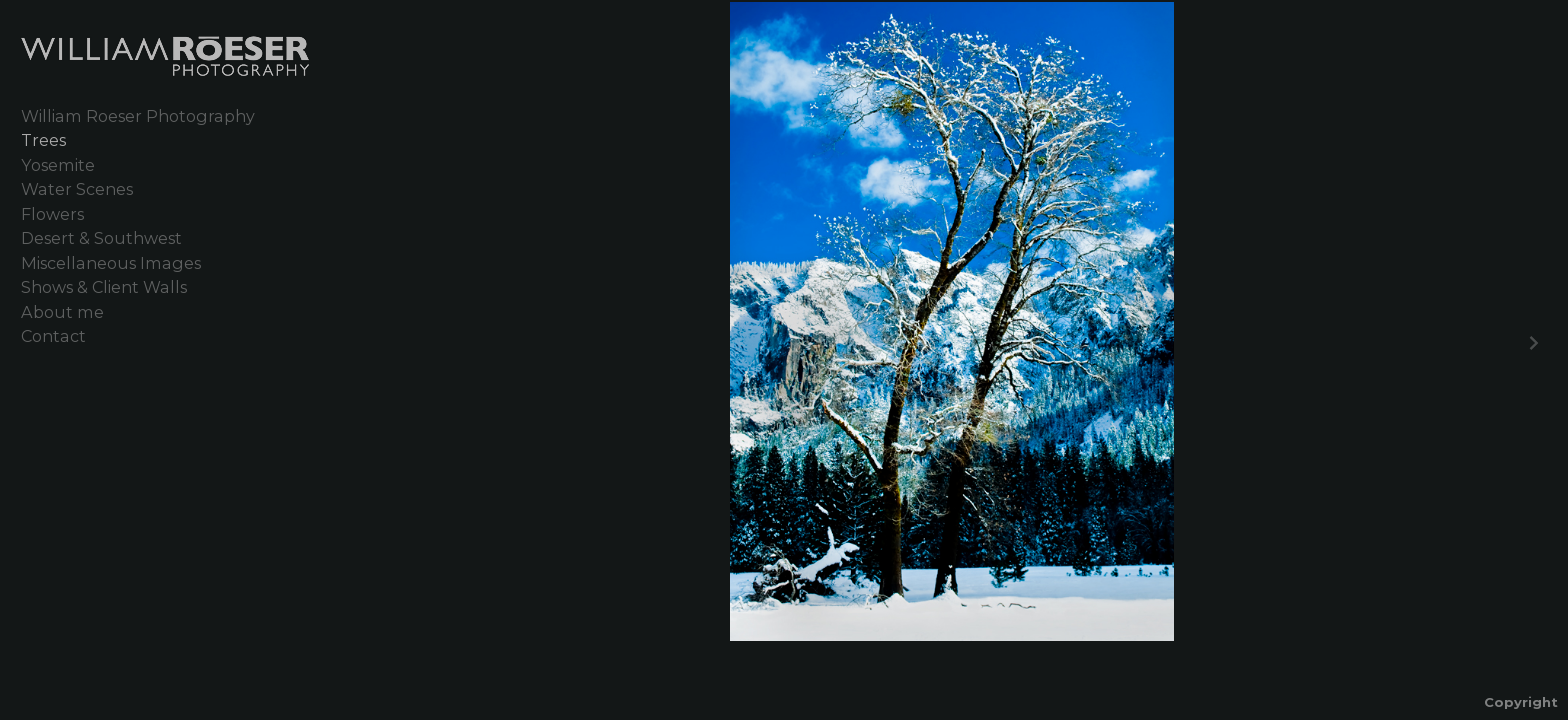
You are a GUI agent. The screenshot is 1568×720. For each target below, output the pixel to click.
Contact (53, 336)
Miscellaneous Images (111, 263)
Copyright (1521, 702)
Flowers (52, 214)
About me (62, 312)
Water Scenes (77, 189)
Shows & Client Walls (104, 287)
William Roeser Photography (138, 116)
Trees (43, 140)
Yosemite (58, 165)
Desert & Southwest (101, 238)
